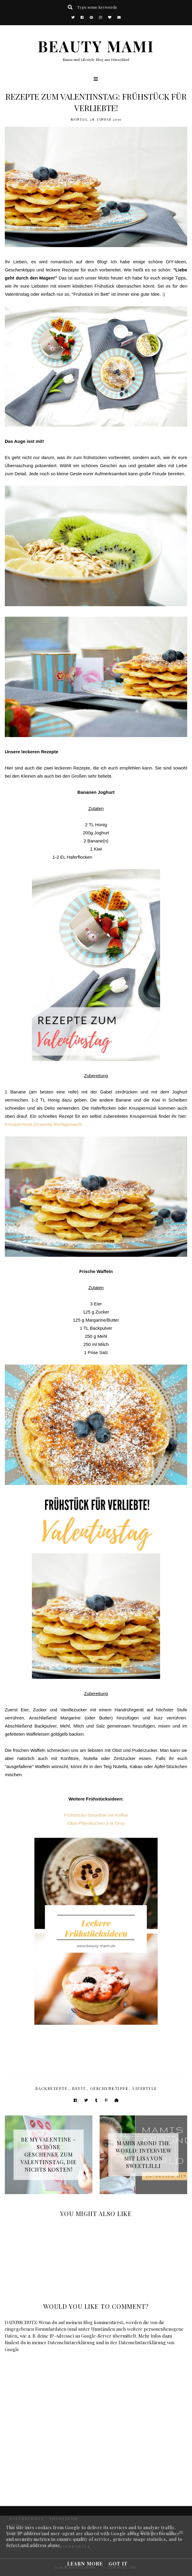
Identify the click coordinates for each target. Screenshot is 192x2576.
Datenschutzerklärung (71, 2342)
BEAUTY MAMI (96, 46)
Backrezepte (51, 2088)
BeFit (79, 2088)
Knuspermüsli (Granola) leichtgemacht (43, 1124)
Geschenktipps (109, 2088)
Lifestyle (144, 2088)
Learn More (85, 2563)
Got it (118, 2563)
